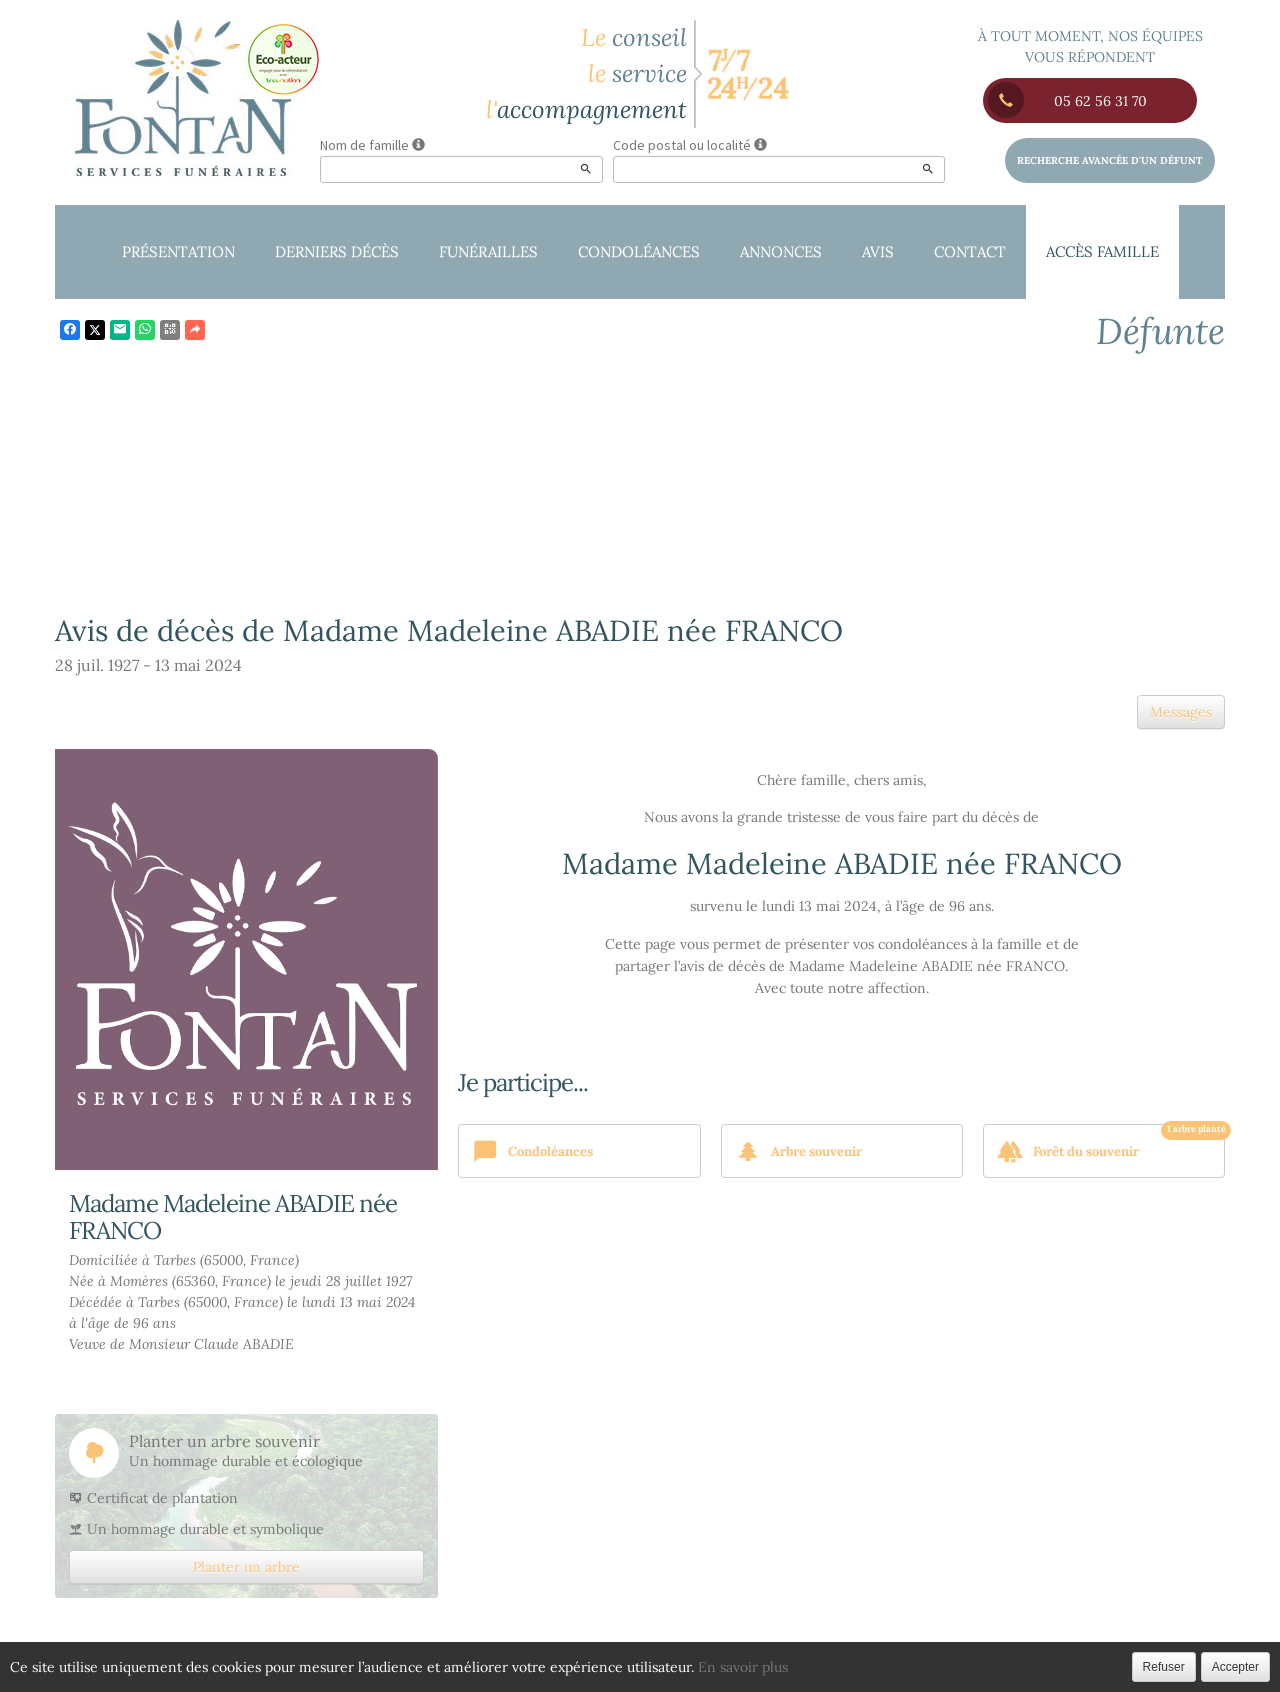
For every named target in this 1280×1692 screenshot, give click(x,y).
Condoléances (639, 251)
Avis (878, 251)
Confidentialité (619, 1671)
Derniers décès (337, 251)
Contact (970, 251)
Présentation (178, 251)
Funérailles (488, 251)
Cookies (731, 1671)
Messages (1181, 712)
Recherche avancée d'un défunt (1110, 160)
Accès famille (1102, 251)
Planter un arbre (246, 1567)
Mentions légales (849, 1671)
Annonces (781, 251)
